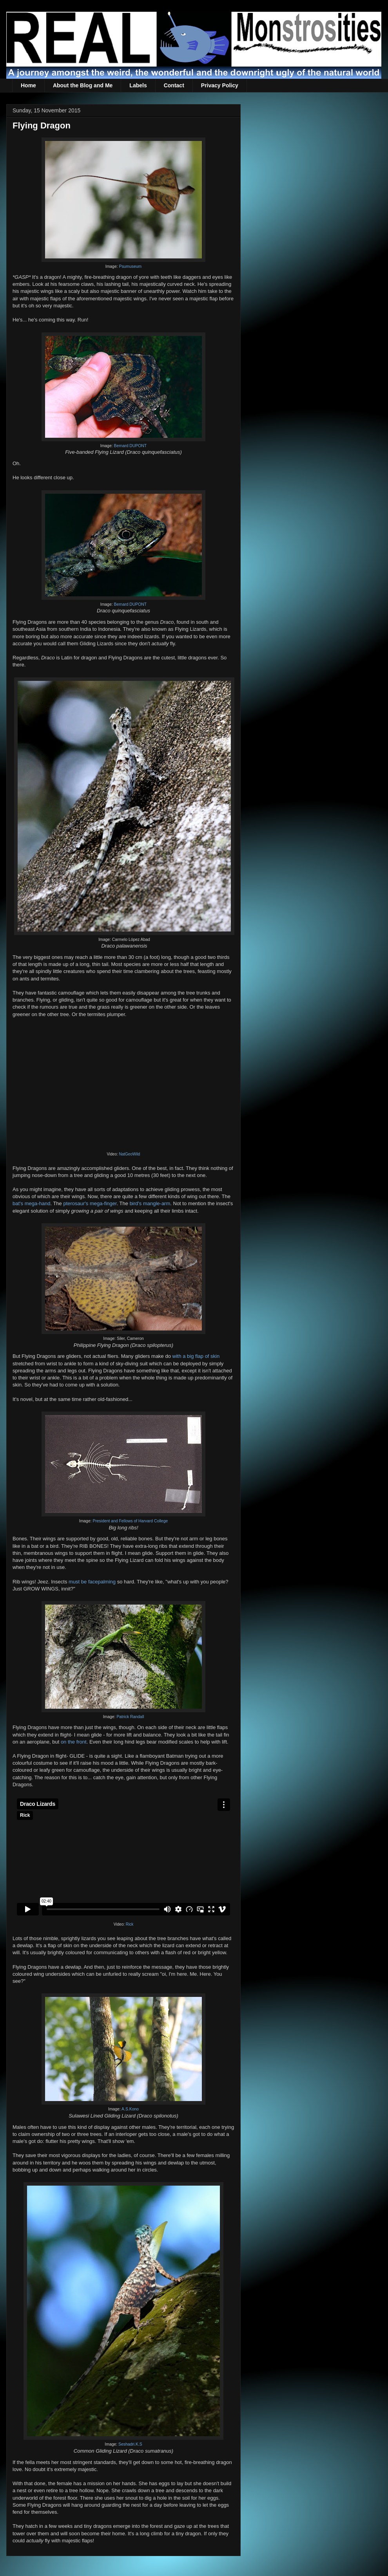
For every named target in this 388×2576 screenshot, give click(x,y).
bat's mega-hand (31, 1203)
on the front (74, 1742)
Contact (174, 85)
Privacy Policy (219, 85)
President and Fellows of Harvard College (130, 1521)
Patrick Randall (130, 1717)
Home (28, 85)
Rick (129, 1924)
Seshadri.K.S (130, 2444)
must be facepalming (92, 1582)
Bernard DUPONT (130, 446)
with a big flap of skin (196, 1356)
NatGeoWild (129, 1154)
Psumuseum (130, 266)
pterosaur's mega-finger (89, 1203)
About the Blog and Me (82, 85)
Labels (138, 85)
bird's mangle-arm (150, 1203)
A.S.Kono (130, 2109)
